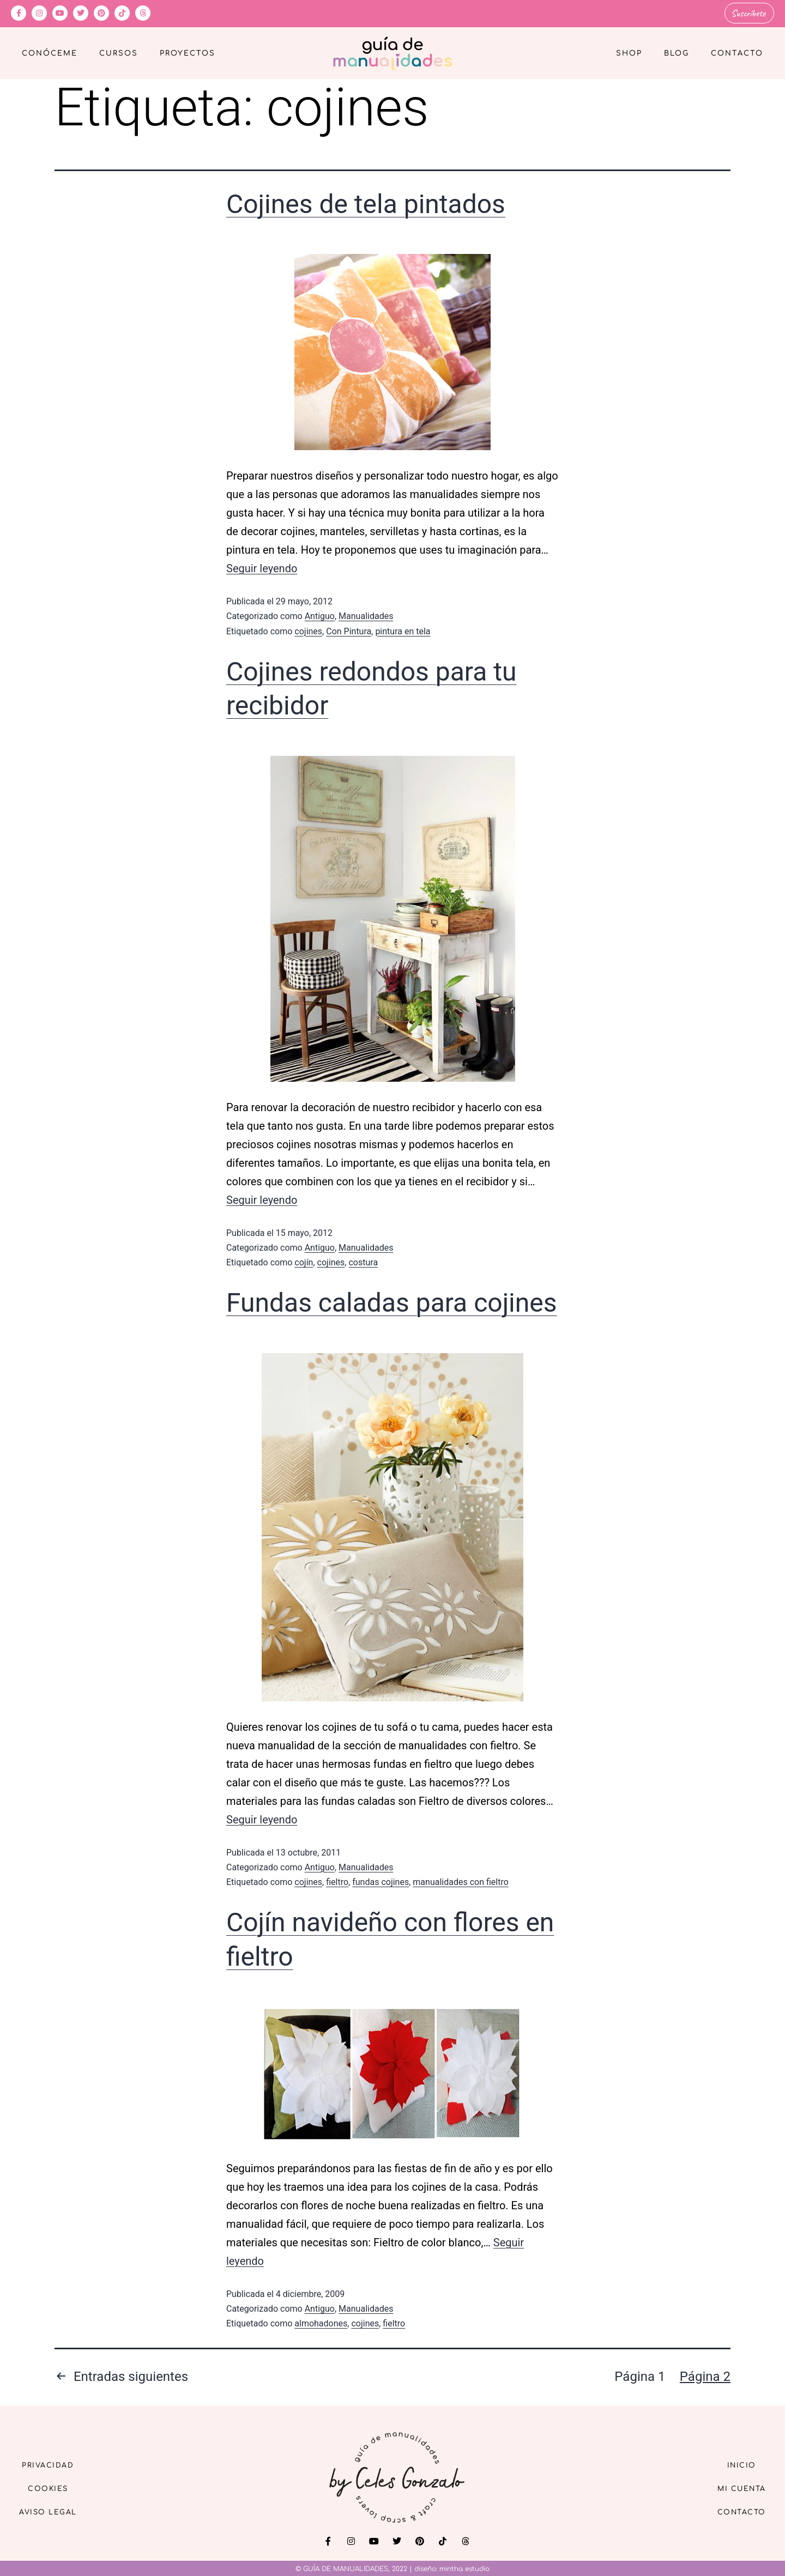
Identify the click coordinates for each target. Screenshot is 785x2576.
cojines (308, 630)
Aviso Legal (54, 2512)
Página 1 (639, 2375)
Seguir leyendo (261, 567)
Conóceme (49, 52)
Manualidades (366, 615)
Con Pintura (348, 630)
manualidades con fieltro (461, 1881)
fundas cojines (380, 1881)
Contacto (737, 52)
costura (363, 1261)
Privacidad (54, 2462)
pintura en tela (402, 630)
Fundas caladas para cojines (391, 1301)
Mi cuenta (735, 2487)
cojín (303, 1261)
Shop (629, 52)
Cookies (54, 2487)
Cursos (118, 52)
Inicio (735, 2462)
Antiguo (320, 615)
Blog (676, 52)
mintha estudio (464, 2568)
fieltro (337, 1881)
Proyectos (187, 52)
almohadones (320, 2322)
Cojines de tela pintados (365, 203)
